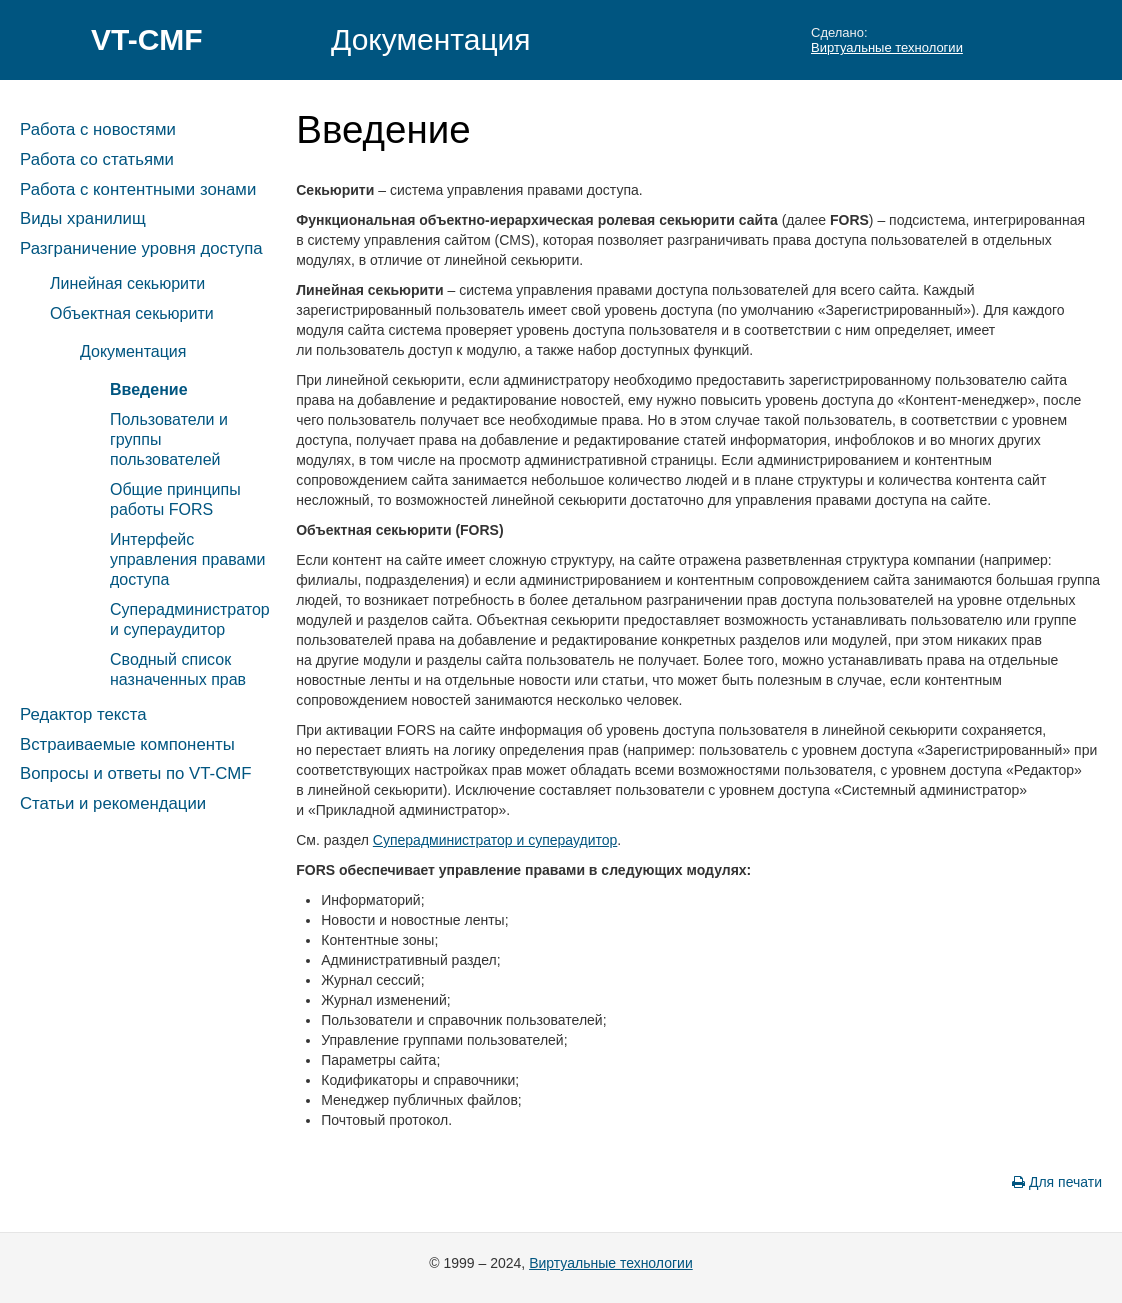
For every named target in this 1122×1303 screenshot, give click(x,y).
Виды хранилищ (83, 218)
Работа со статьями (97, 159)
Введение (149, 389)
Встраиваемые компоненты (127, 744)
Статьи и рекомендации (113, 803)
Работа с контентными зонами (138, 189)
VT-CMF (147, 39)
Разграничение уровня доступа (141, 248)
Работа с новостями (98, 129)
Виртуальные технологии (887, 47)
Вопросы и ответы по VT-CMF (136, 773)
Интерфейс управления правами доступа (187, 559)
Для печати (1057, 1182)
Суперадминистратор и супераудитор (495, 840)
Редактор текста (83, 714)
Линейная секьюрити (127, 283)
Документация (431, 39)
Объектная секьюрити (132, 313)
